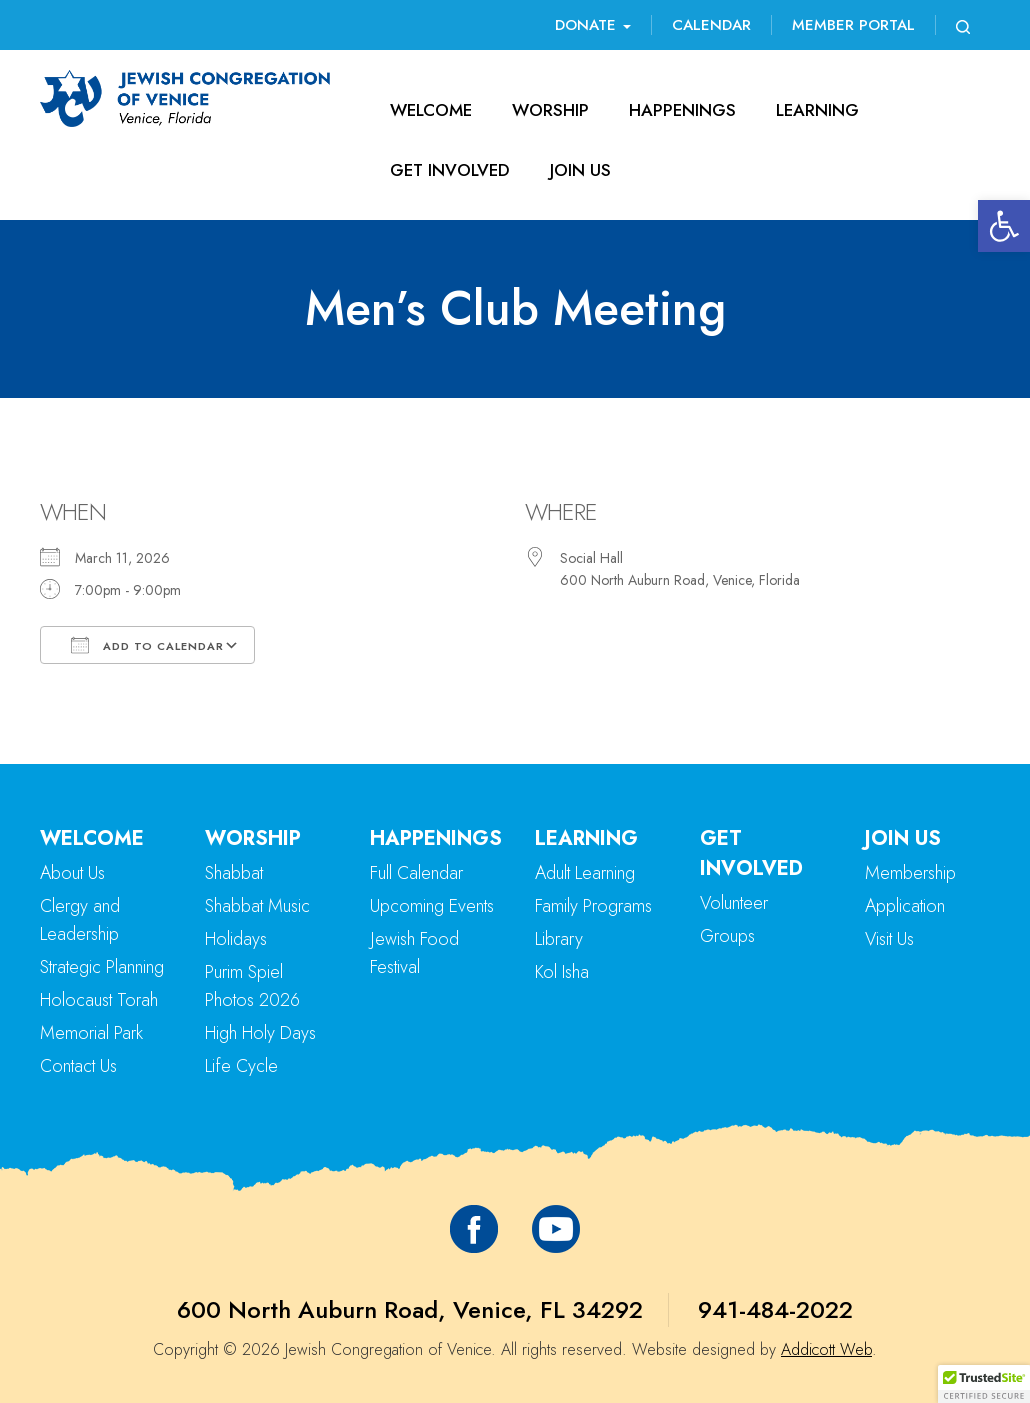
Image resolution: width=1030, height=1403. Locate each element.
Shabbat (234, 873)
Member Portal (853, 25)
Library (559, 939)
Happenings (682, 110)
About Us (72, 873)
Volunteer (734, 903)
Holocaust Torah (99, 1000)
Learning (817, 110)
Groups (727, 936)
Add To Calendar (147, 645)
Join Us (580, 170)
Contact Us (78, 1066)
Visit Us (889, 939)
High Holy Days (260, 1033)
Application (905, 906)
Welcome (431, 110)
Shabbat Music (257, 906)
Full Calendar (416, 873)
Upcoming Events (432, 906)
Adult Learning (585, 873)
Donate (593, 25)
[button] (1004, 226)
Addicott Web (826, 1349)
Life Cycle (241, 1066)
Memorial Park (91, 1033)
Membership (910, 873)
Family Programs (593, 906)
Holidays (236, 939)
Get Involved (450, 170)
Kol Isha (562, 972)
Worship (550, 110)
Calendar (711, 25)
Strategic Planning (102, 967)
